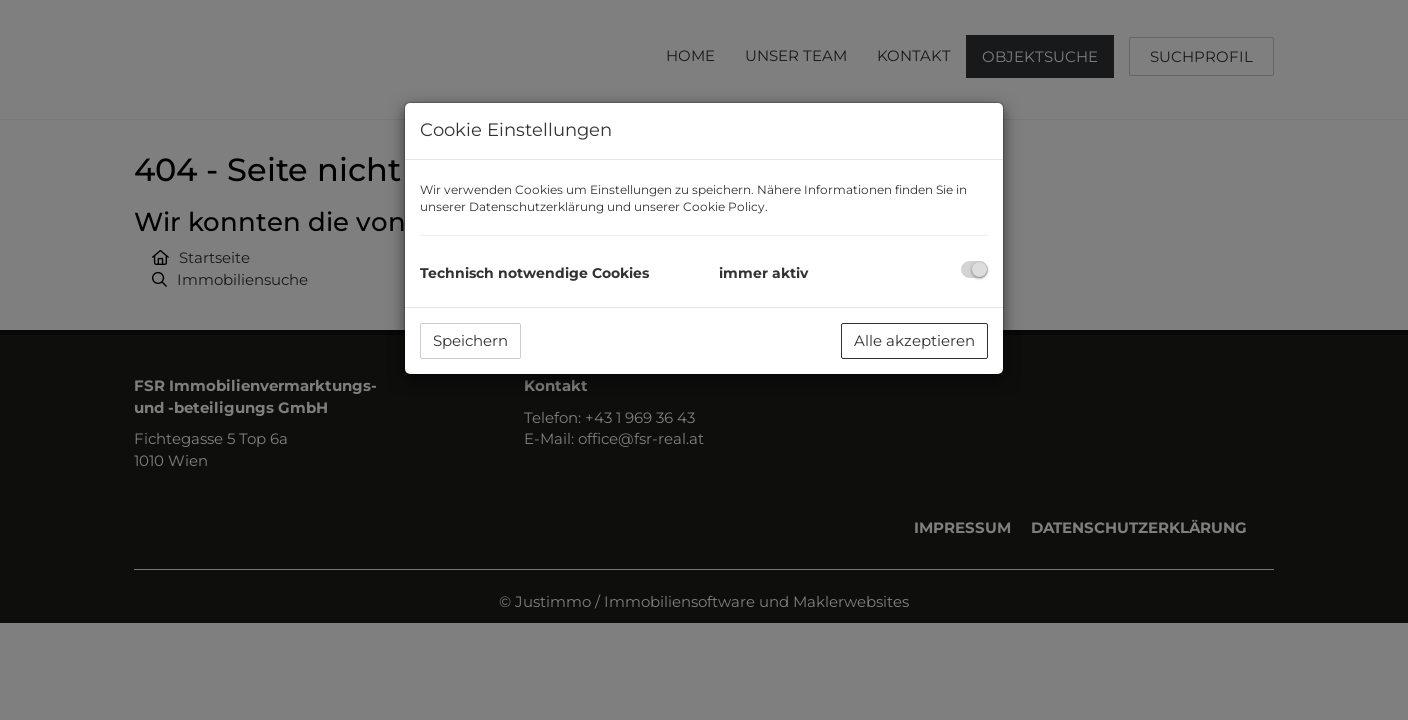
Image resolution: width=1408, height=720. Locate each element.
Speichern (470, 340)
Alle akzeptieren (914, 340)
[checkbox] (974, 269)
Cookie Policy (724, 206)
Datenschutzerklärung (536, 206)
